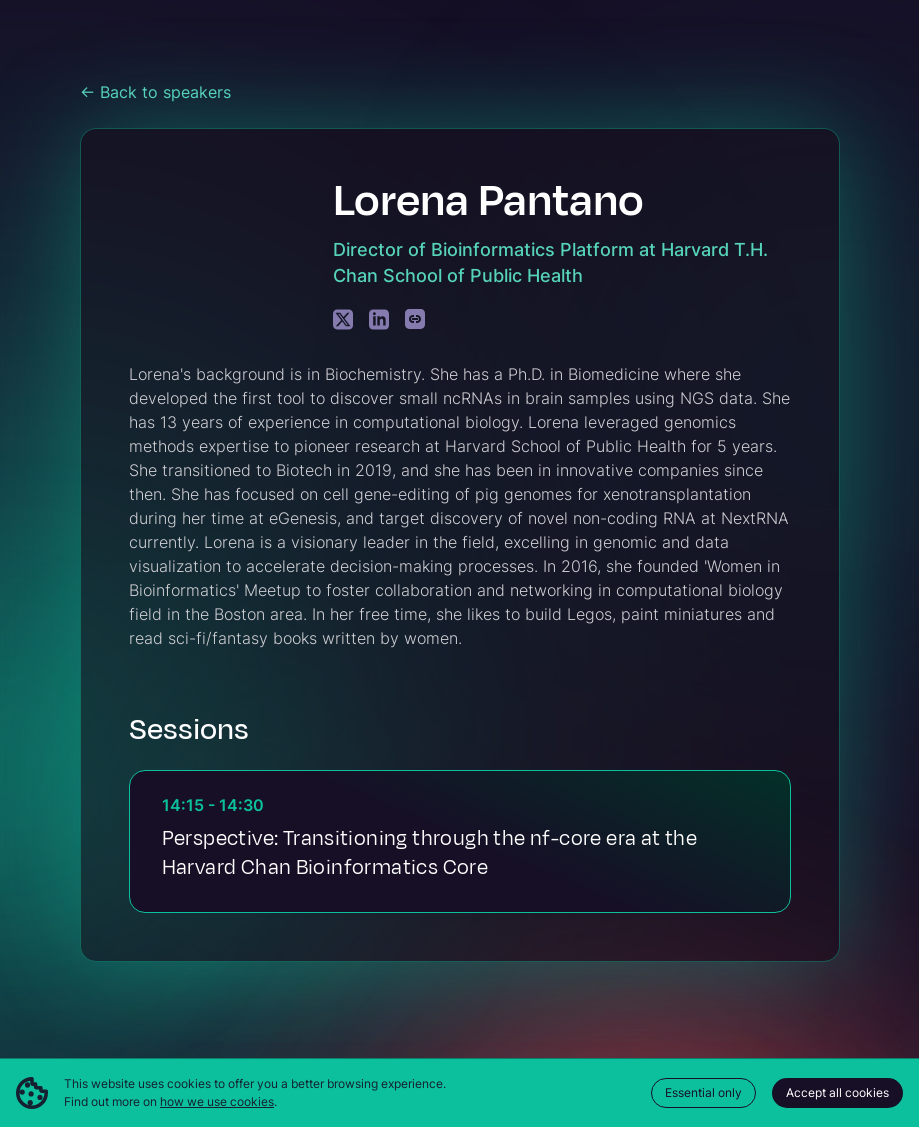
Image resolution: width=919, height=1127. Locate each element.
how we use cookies (217, 1101)
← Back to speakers (155, 92)
